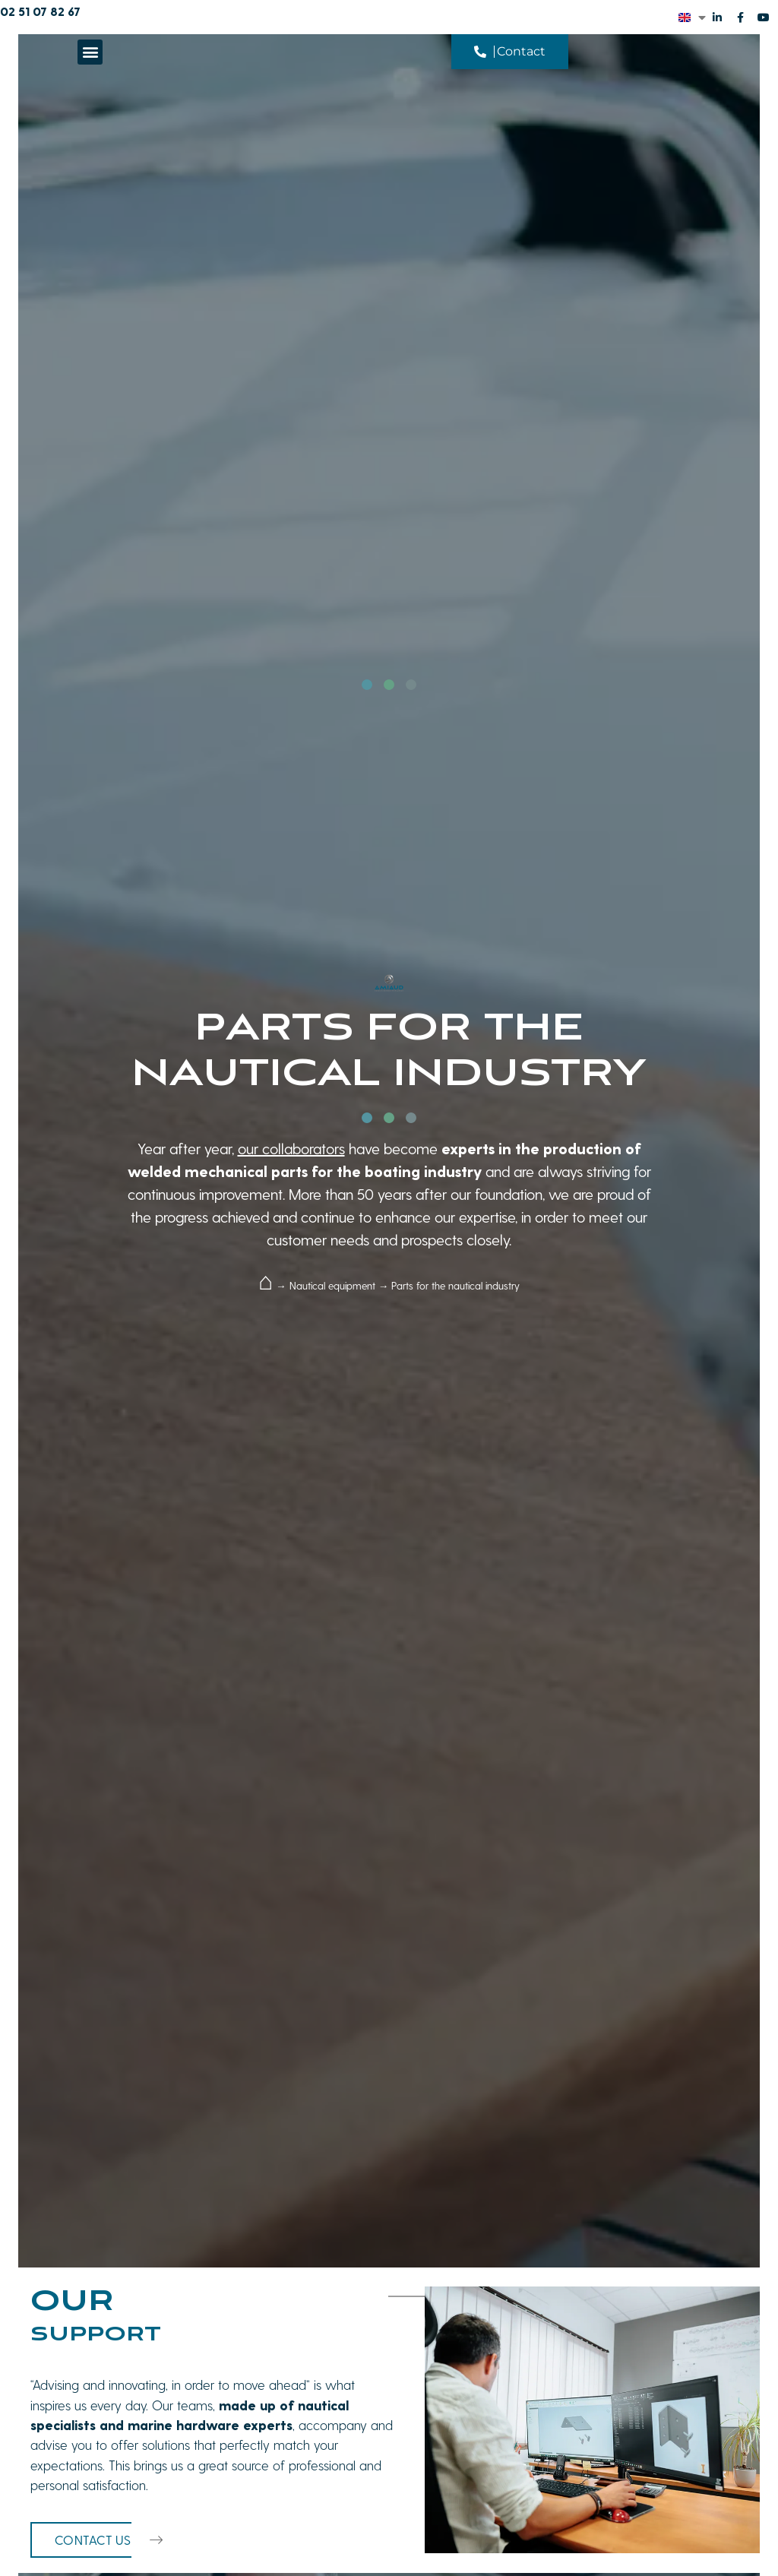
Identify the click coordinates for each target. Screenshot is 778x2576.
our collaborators (291, 1148)
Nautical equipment (332, 1285)
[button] (90, 52)
